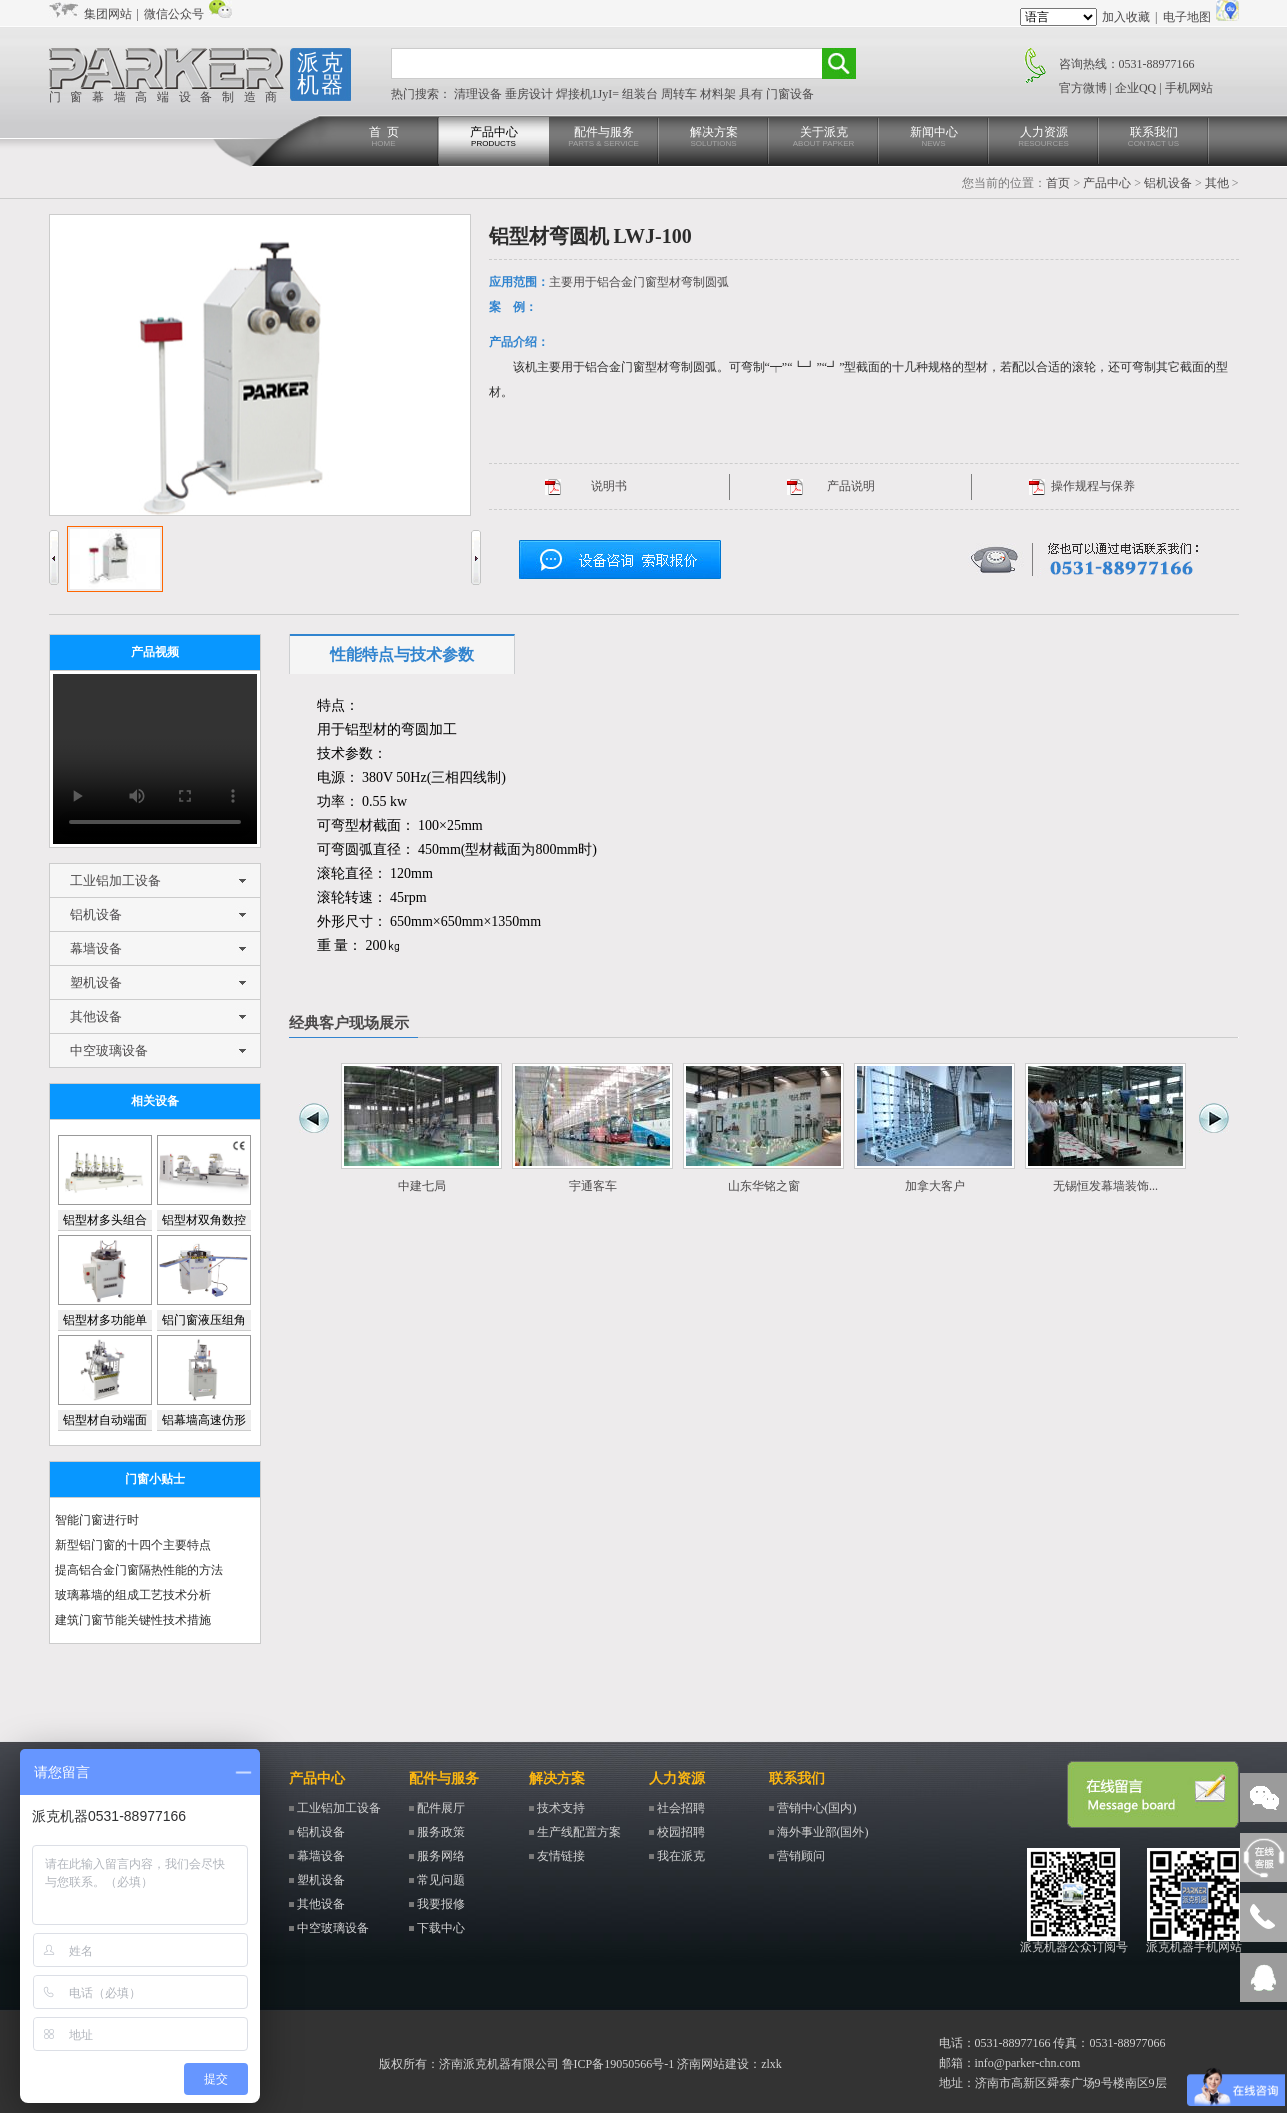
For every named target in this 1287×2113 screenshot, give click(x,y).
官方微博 (1083, 88)
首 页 (384, 137)
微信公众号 (174, 14)
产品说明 (851, 486)
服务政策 (441, 1832)
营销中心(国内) (817, 1808)
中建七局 (422, 1186)
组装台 (641, 94)
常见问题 (441, 1880)
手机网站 (1189, 88)
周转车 (680, 94)
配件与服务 (604, 137)
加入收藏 (1126, 17)
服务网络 (441, 1856)
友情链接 (561, 1856)
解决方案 (714, 137)
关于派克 (824, 137)
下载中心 (441, 1928)
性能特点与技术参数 (402, 654)
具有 (752, 94)
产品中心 (494, 137)
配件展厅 (441, 1808)
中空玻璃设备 (109, 1050)
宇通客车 (593, 1186)
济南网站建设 (713, 2064)
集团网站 (108, 14)
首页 (1058, 183)
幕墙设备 (96, 948)
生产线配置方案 (579, 1832)
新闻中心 (934, 137)
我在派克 (681, 1856)
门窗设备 (790, 94)
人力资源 (1044, 137)
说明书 (609, 486)
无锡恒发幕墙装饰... (1105, 1186)
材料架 (719, 94)
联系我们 (1154, 137)
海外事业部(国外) (823, 1832)
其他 (1217, 183)
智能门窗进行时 (97, 1520)
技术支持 (561, 1808)
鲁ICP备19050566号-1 (618, 2064)
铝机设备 (1168, 183)
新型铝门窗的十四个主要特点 (133, 1545)
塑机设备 (96, 982)
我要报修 (441, 1904)
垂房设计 (530, 94)
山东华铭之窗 (764, 1186)
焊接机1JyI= (589, 94)
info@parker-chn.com (1028, 2063)
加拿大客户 (935, 1186)
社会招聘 (681, 1808)
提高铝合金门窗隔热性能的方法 (139, 1570)
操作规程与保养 (1093, 486)
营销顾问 (801, 1856)
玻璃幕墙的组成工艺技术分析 (133, 1595)
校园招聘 (681, 1832)
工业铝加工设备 (115, 880)
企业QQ (1135, 88)
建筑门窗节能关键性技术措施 (133, 1620)
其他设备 (96, 1016)
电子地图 (1187, 17)
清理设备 (479, 94)
